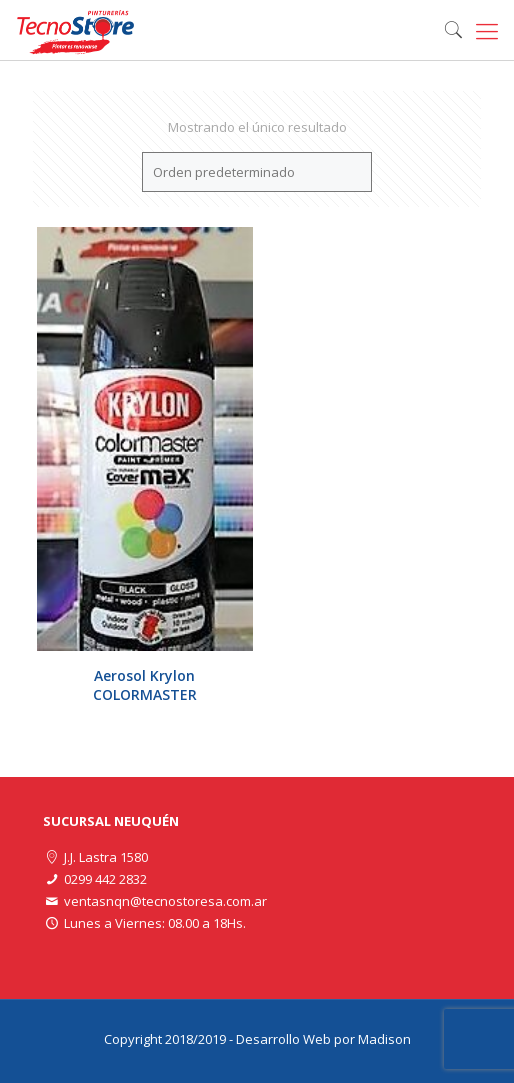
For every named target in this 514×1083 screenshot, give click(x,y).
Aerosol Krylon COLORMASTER (145, 685)
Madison (384, 1039)
